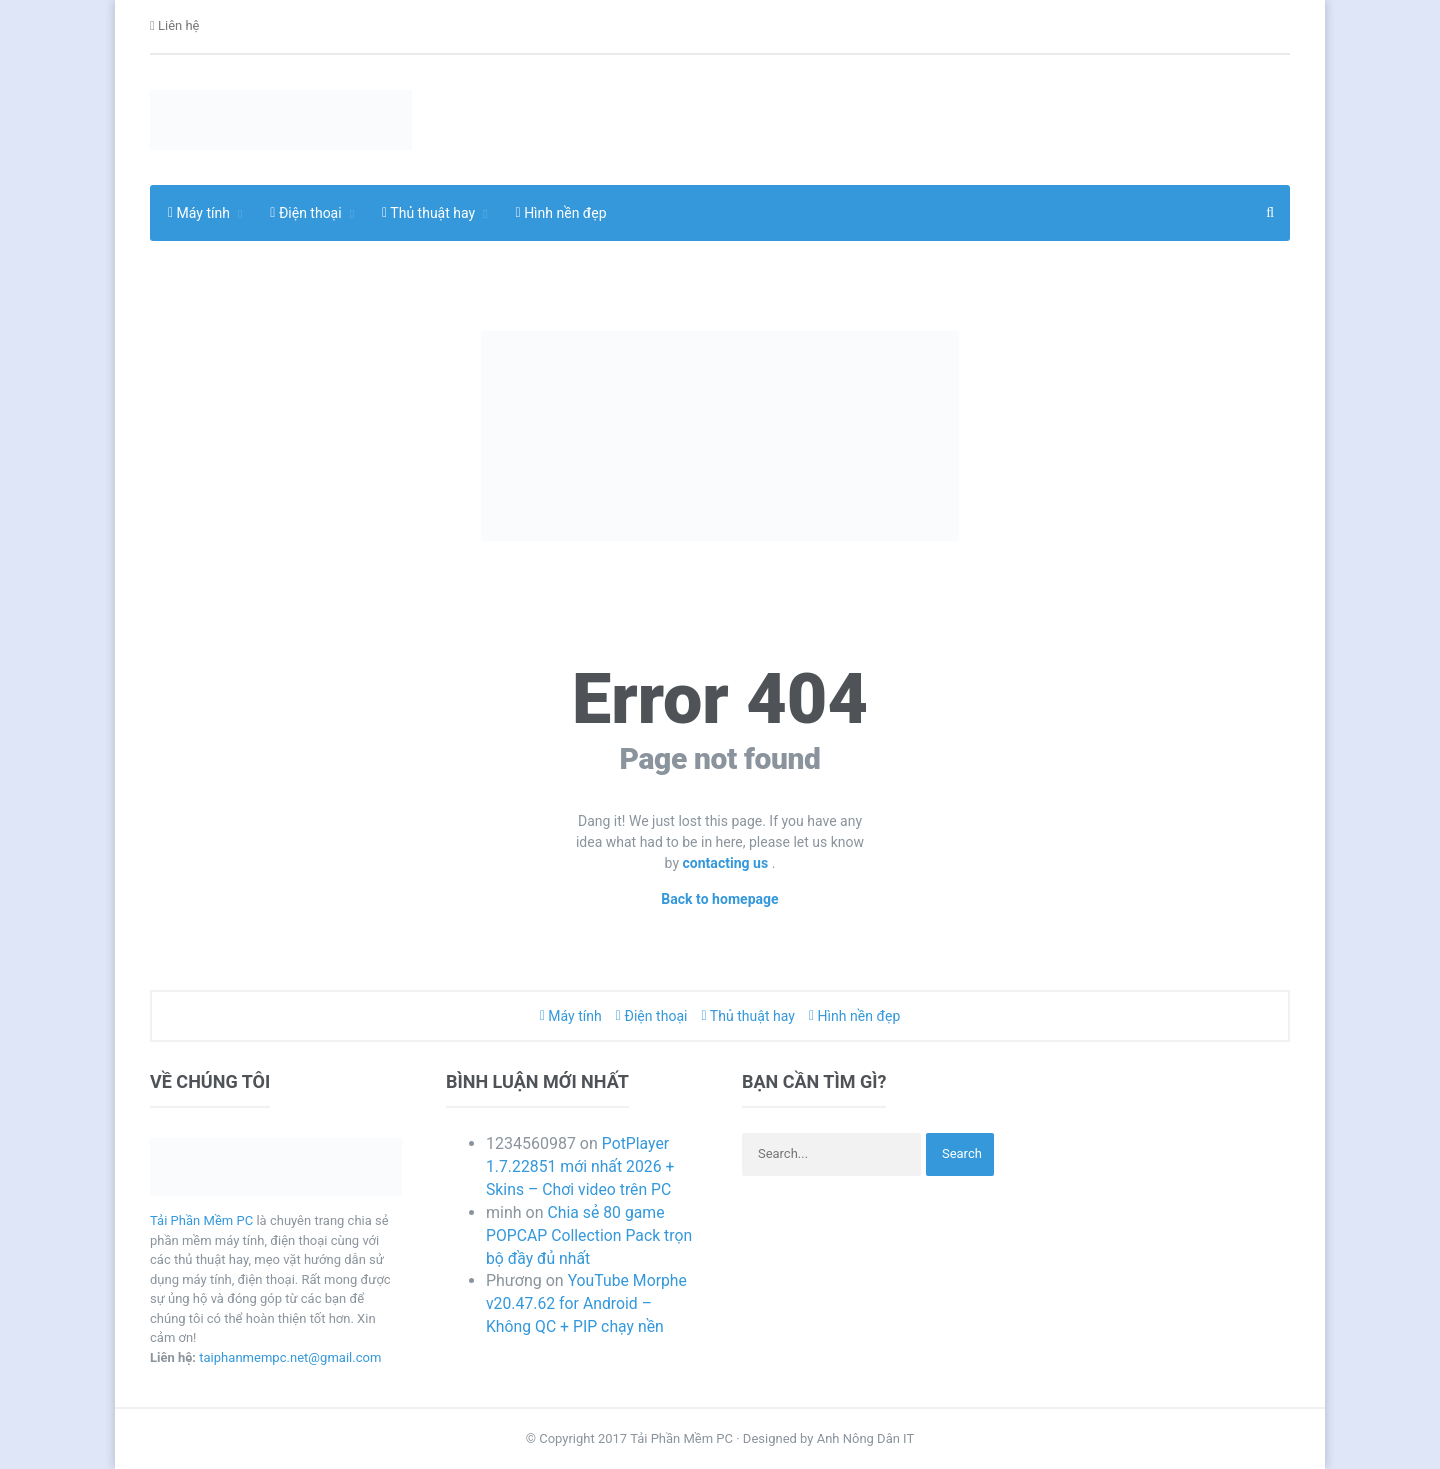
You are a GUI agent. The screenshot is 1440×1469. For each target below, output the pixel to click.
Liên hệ (175, 26)
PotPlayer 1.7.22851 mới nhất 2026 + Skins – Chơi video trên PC (581, 1166)
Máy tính (571, 1016)
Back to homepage (720, 899)
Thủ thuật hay (748, 1016)
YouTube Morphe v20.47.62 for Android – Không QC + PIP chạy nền (587, 1303)
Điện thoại (651, 1016)
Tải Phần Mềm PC (201, 1220)
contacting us (727, 863)
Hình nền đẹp (561, 213)
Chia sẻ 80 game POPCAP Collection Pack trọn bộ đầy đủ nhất (590, 1235)
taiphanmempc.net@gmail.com (290, 1357)
